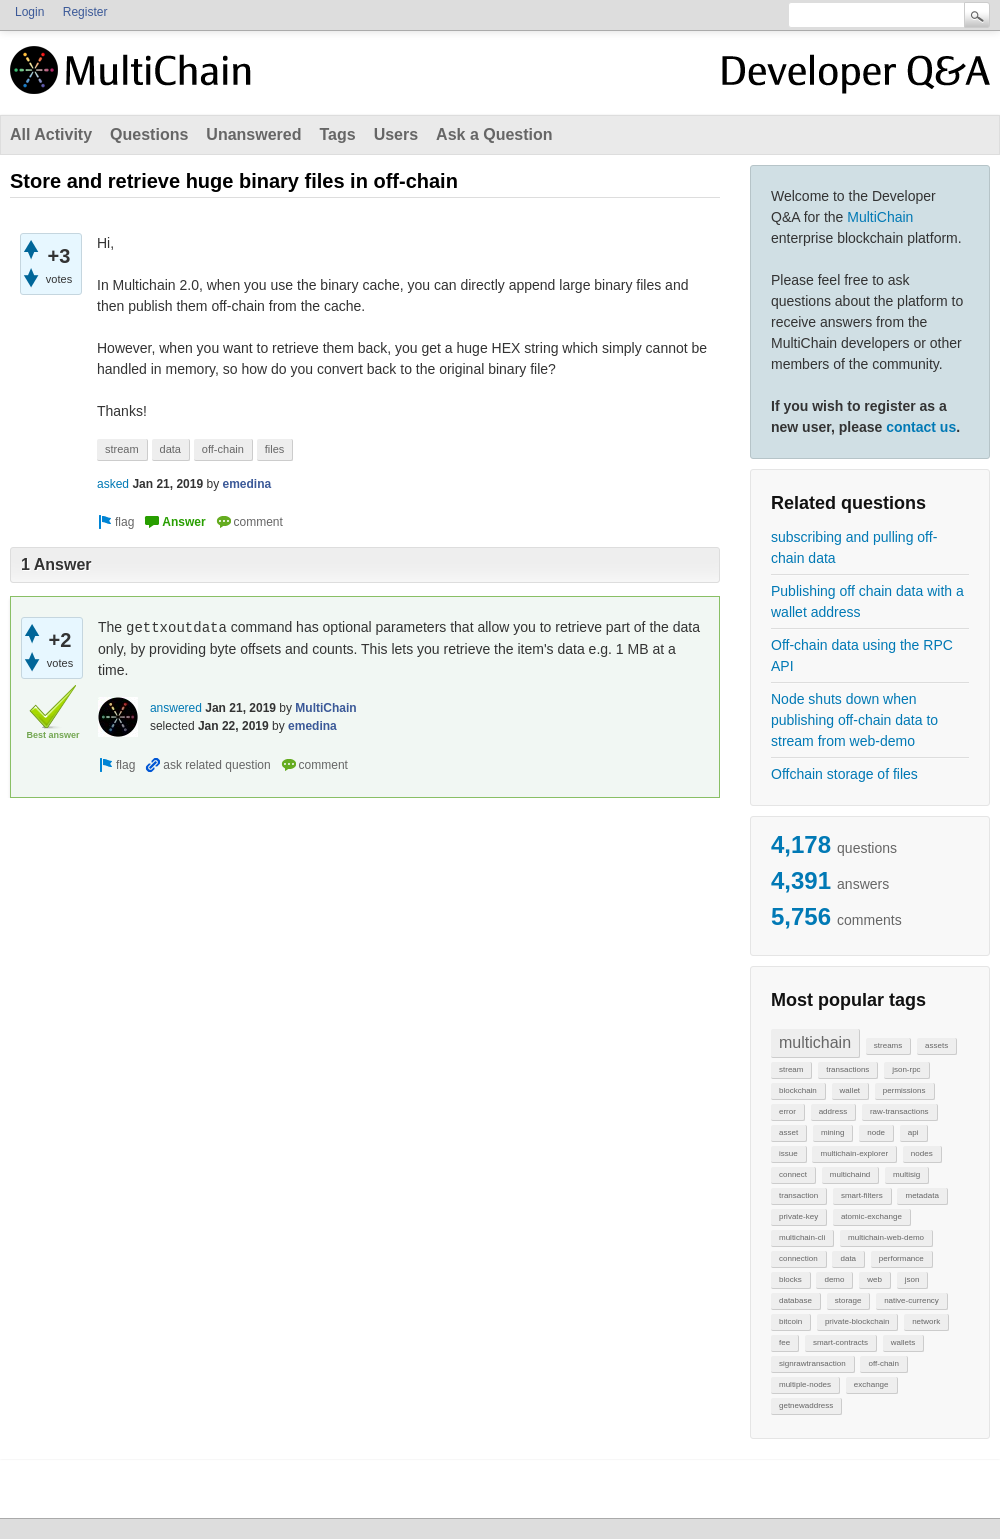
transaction (798, 1195)
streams (888, 1045)
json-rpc (906, 1069)
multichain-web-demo (886, 1237)
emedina (246, 484)
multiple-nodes (805, 1384)
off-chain (883, 1363)
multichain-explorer (854, 1153)
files (275, 449)
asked (113, 484)
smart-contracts (840, 1342)
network (926, 1321)
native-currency (911, 1300)
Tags (337, 134)
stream (791, 1069)
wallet (850, 1090)
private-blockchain (857, 1321)
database (795, 1300)
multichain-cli (802, 1237)
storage (848, 1300)
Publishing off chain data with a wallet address (867, 601)
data (848, 1258)
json (912, 1279)
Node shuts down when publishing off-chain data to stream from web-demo (854, 720)
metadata (921, 1195)
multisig (906, 1174)
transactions (847, 1069)
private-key (798, 1216)
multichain (815, 1042)
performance (901, 1258)
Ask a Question (494, 134)
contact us (921, 427)
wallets (903, 1342)
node (876, 1132)
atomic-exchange (871, 1216)
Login (29, 12)
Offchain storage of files (844, 774)
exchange (871, 1384)
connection (798, 1258)
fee (784, 1342)
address (833, 1111)
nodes (922, 1153)
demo (834, 1279)
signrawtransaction (812, 1363)
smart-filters (862, 1195)
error (787, 1111)
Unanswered (253, 134)
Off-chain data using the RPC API (862, 655)
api (913, 1132)
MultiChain (880, 217)
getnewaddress (806, 1405)
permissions (904, 1090)
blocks (790, 1279)
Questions (149, 134)
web (874, 1279)
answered (176, 708)
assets (936, 1045)
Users (396, 134)
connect (793, 1174)
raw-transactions (899, 1111)
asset (788, 1132)
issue (788, 1153)
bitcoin (790, 1321)
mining (833, 1132)
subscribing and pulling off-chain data (854, 547)
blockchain (798, 1090)
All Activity (51, 134)
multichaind (850, 1174)
